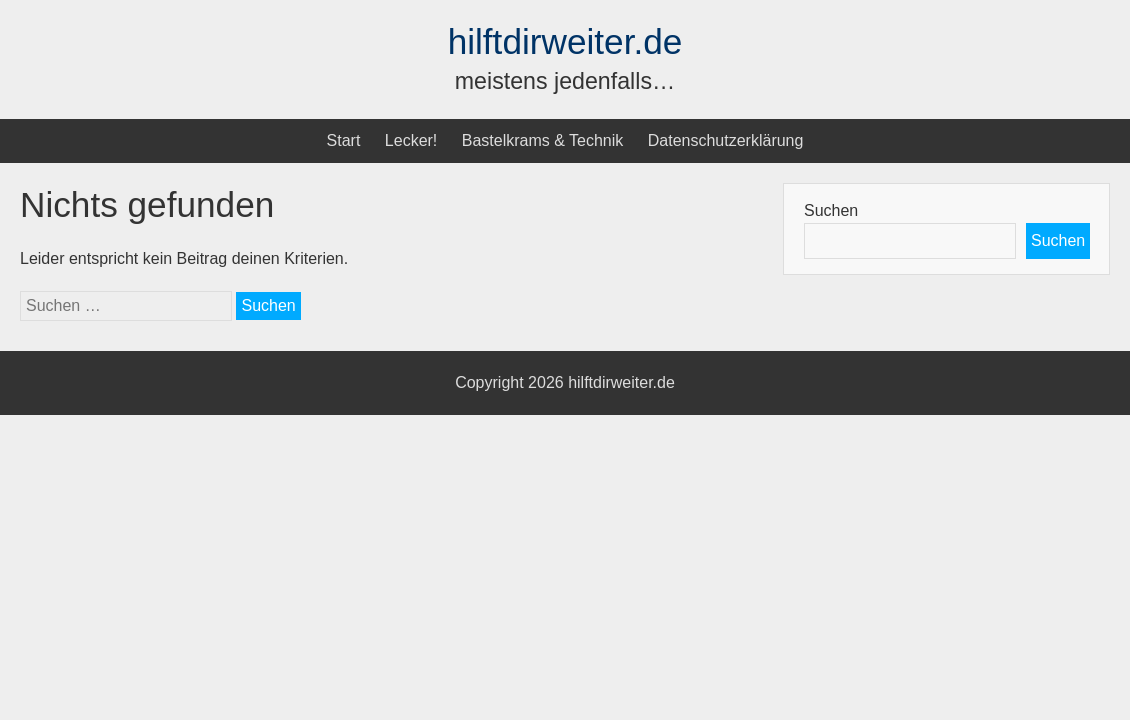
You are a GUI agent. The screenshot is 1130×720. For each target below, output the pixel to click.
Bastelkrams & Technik (543, 140)
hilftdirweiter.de (565, 41)
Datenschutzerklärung (726, 140)
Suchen (831, 210)
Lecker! (411, 140)
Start (344, 140)
